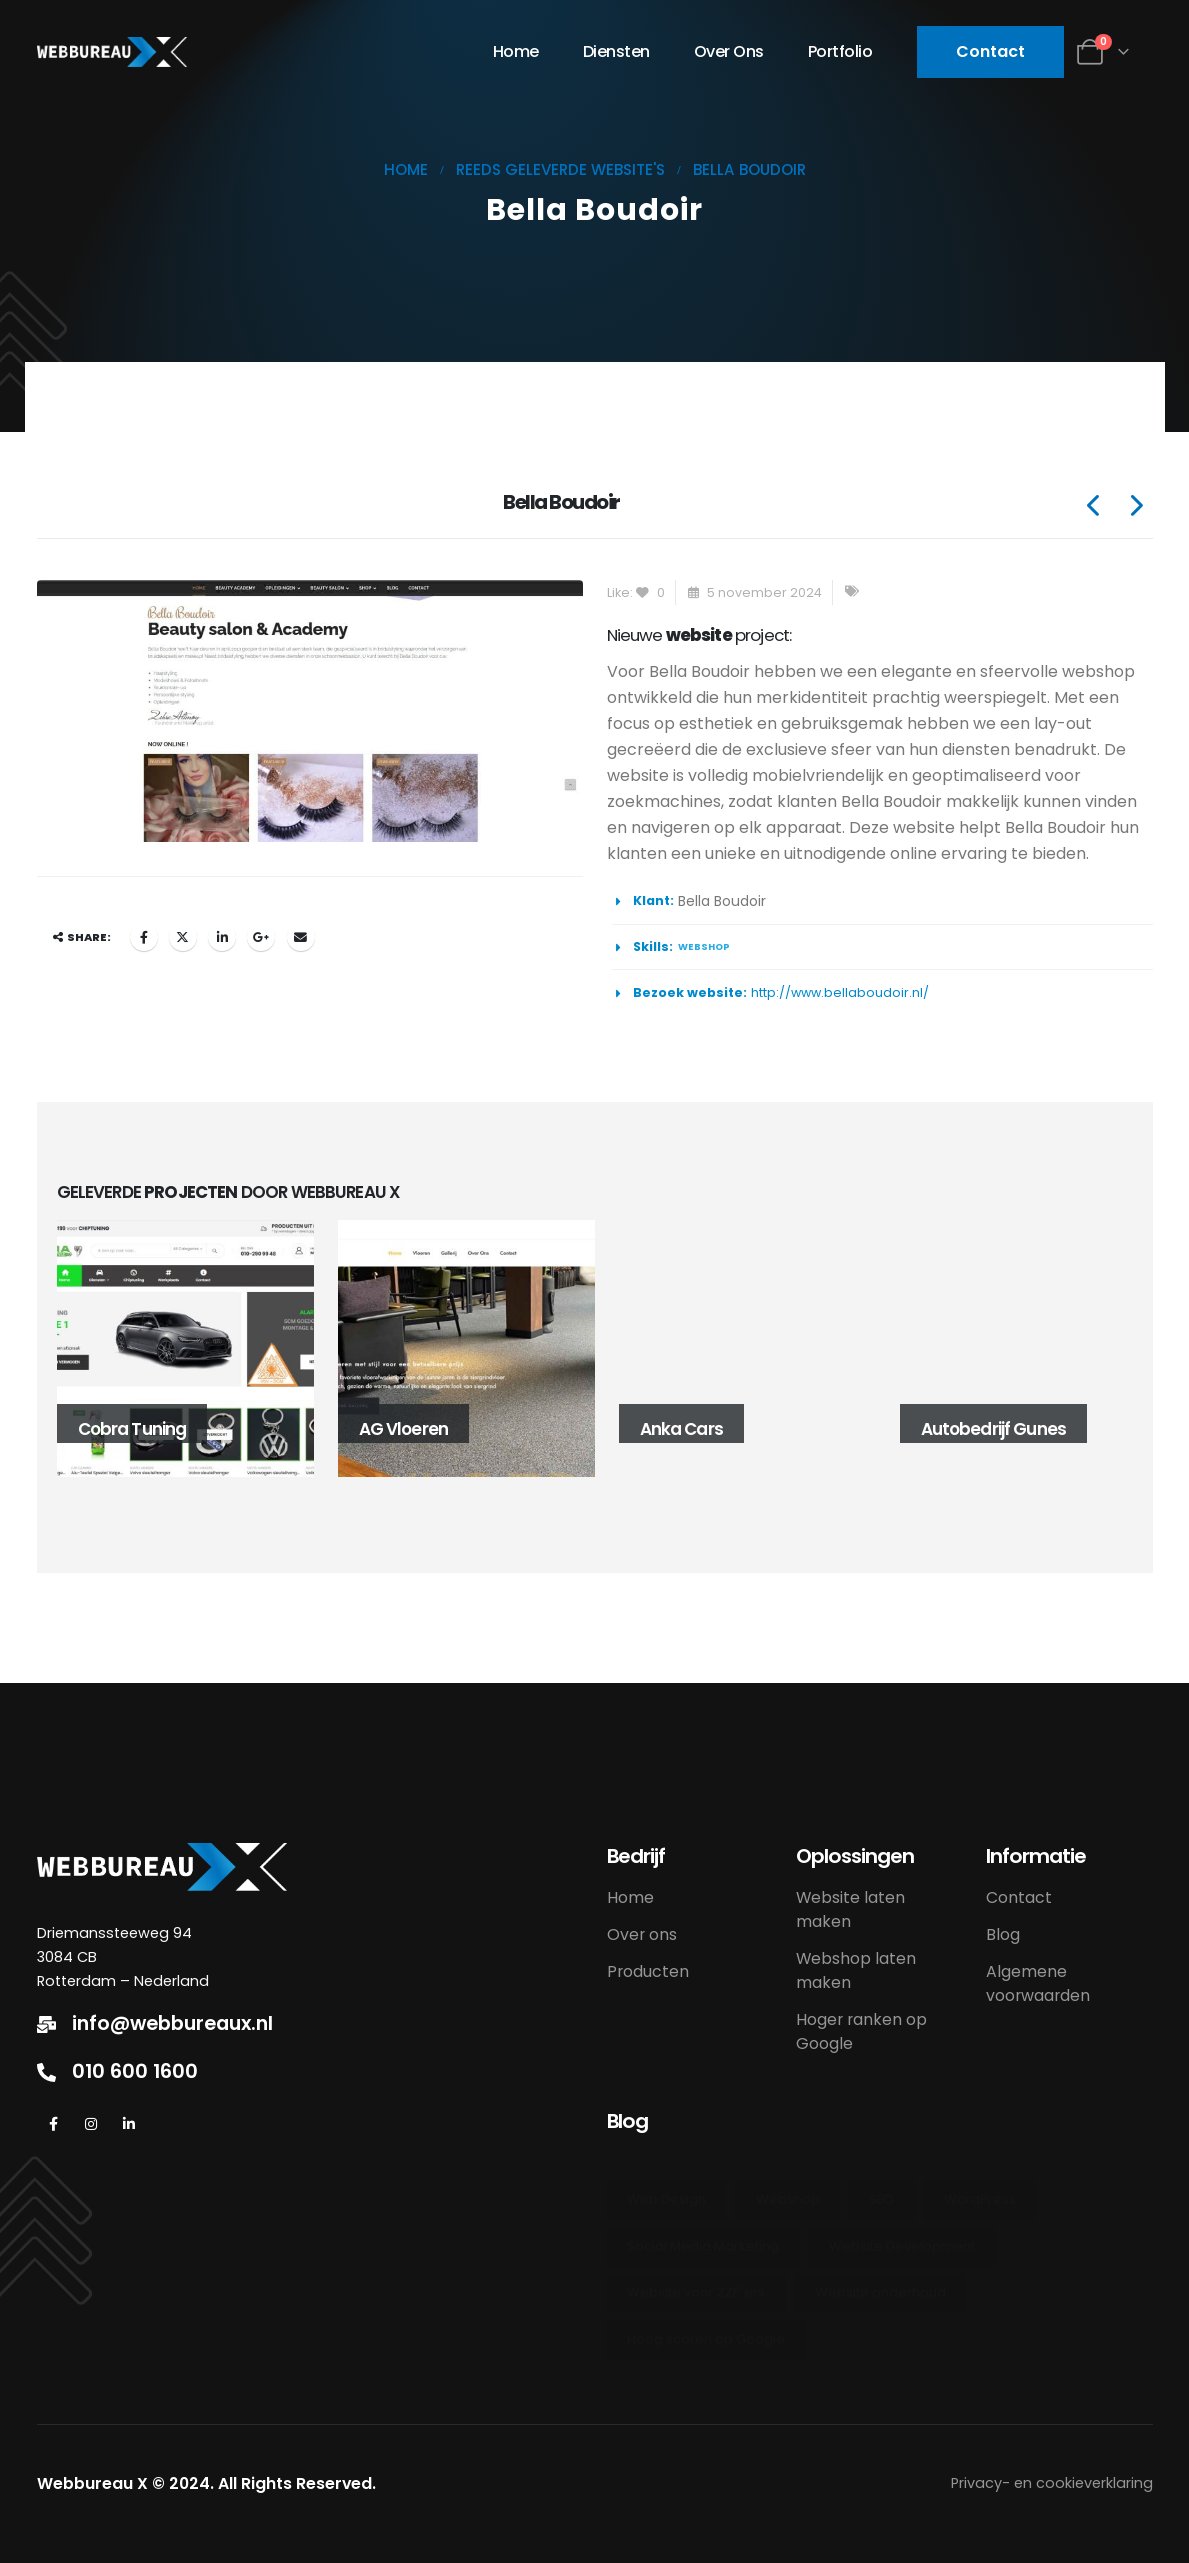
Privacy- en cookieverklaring (1052, 2483)
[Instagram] (91, 2123)
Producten (648, 1971)
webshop (704, 946)
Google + (261, 937)
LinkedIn (222, 937)
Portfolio (840, 51)
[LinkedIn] (129, 2123)
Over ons (729, 51)
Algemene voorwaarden (1038, 1983)
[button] (990, 52)
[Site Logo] (112, 51)
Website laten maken (850, 1909)
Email (301, 937)
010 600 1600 (135, 2072)
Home (516, 51)
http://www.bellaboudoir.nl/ (840, 992)
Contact (1019, 1897)
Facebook (144, 937)
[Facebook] (53, 2123)
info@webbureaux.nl (172, 2024)
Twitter (183, 937)
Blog (1003, 1934)
